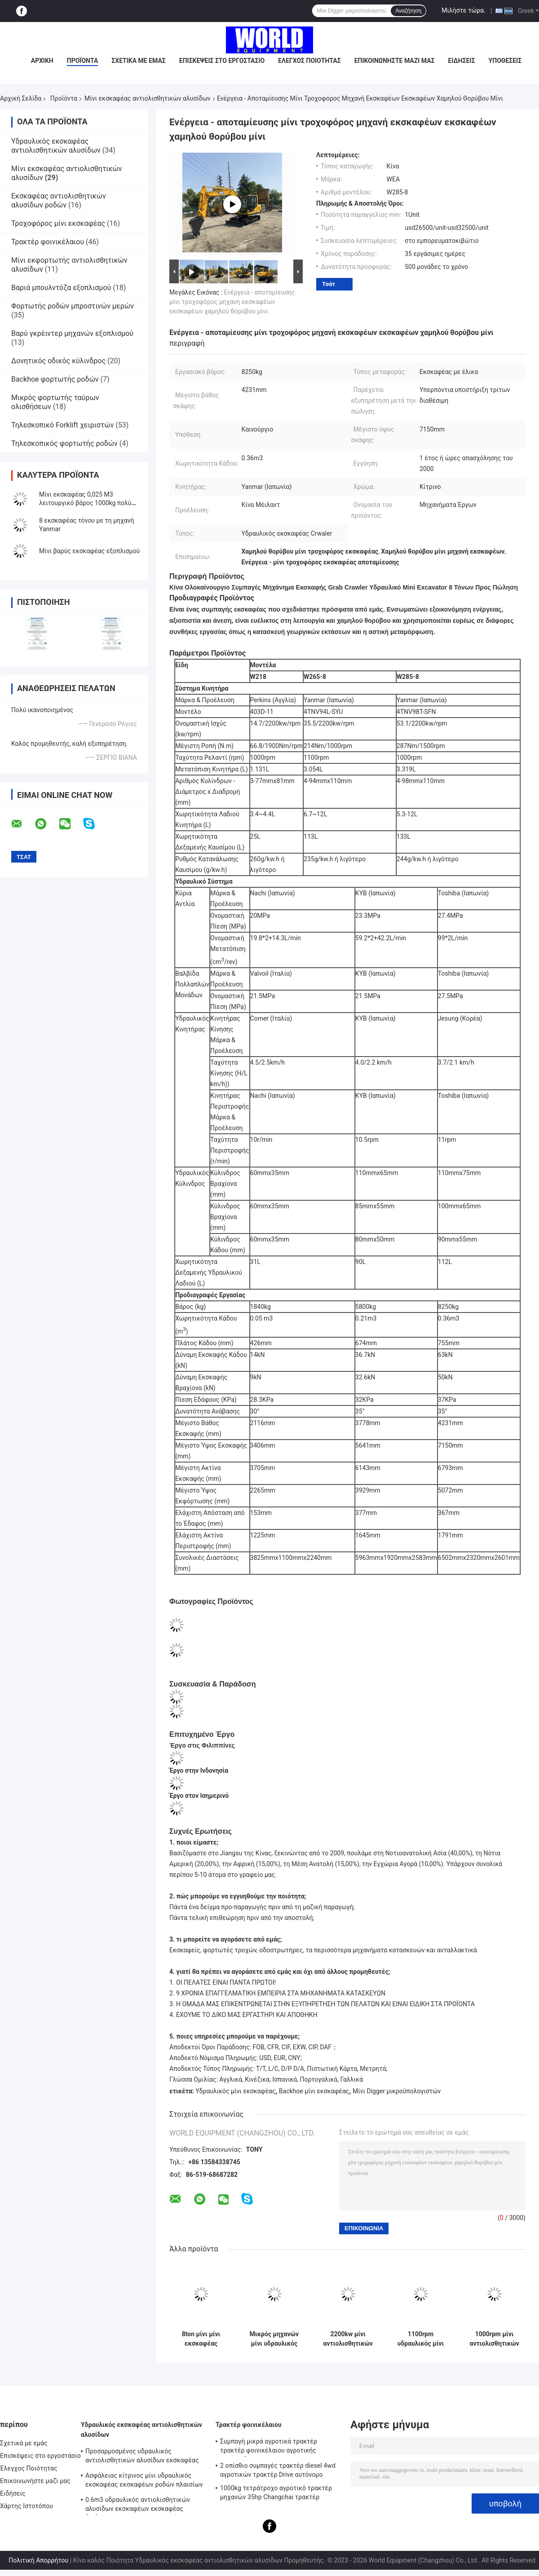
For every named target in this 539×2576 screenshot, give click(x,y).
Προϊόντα (82, 60)
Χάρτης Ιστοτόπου (26, 2506)
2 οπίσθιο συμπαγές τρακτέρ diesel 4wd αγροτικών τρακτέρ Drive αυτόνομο (278, 2470)
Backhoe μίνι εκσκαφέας (314, 2091)
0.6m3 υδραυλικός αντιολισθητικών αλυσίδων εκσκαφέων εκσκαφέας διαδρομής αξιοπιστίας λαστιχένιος (137, 2505)
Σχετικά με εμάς (138, 60)
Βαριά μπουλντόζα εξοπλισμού (61, 287)
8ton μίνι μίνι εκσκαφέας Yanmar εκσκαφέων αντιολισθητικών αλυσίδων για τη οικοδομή (200, 2338)
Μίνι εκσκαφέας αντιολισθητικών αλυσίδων (147, 98)
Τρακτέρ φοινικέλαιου (47, 242)
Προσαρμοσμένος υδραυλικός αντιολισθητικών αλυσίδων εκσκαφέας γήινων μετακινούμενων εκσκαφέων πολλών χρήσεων (142, 2457)
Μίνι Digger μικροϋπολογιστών (397, 2091)
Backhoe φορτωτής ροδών (55, 379)
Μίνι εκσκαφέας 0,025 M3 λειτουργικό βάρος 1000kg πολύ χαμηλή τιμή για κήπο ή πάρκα (85, 503)
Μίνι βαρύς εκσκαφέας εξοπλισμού (89, 551)
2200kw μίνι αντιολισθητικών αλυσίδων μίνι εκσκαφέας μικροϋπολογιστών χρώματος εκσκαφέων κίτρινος (348, 2338)
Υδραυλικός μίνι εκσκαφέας (235, 2091)
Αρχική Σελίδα (20, 98)
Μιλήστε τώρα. (463, 10)
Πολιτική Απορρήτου (38, 2560)
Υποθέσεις (505, 60)
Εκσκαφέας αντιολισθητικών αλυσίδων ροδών (58, 200)
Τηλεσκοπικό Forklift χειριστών (62, 425)
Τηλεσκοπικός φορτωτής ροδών (64, 443)
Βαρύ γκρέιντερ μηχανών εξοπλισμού (72, 333)
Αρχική (42, 60)
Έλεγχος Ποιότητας (309, 60)
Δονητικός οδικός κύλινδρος (58, 361)
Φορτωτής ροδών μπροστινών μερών (72, 306)
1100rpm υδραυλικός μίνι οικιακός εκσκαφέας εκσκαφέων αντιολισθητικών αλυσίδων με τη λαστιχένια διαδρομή (420, 2338)
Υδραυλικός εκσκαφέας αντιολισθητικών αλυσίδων (56, 145)
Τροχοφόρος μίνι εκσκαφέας (58, 223)
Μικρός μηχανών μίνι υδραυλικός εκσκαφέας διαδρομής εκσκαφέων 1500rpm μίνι (274, 2338)
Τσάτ (328, 284)
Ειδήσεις (461, 60)
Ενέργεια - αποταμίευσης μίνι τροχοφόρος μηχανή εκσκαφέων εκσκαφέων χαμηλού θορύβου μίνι (232, 302)
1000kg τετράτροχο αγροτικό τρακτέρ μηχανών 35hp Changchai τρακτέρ (276, 2492)
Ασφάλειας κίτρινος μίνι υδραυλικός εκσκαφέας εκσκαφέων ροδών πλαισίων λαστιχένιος (144, 2481)
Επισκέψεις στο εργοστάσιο (222, 60)
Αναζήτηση (408, 11)
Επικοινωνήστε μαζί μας (394, 60)
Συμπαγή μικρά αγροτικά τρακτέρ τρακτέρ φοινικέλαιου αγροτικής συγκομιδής (268, 2447)
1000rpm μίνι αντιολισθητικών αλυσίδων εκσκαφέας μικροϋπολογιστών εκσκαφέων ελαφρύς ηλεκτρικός (494, 2338)
